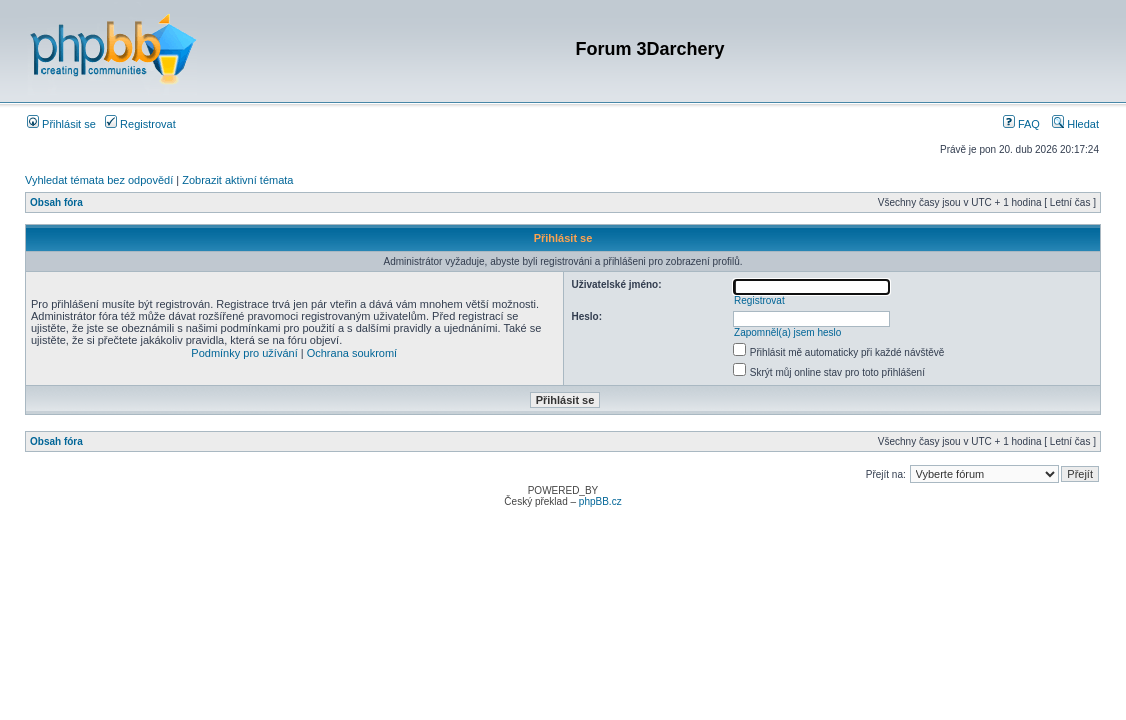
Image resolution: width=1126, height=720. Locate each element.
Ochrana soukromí (352, 353)
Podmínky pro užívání (244, 353)
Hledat (1075, 124)
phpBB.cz (600, 501)
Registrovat (140, 124)
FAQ (1021, 124)
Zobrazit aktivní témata (237, 180)
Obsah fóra (56, 202)
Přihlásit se (61, 124)
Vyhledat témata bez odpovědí (99, 180)
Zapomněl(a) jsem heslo (787, 332)
